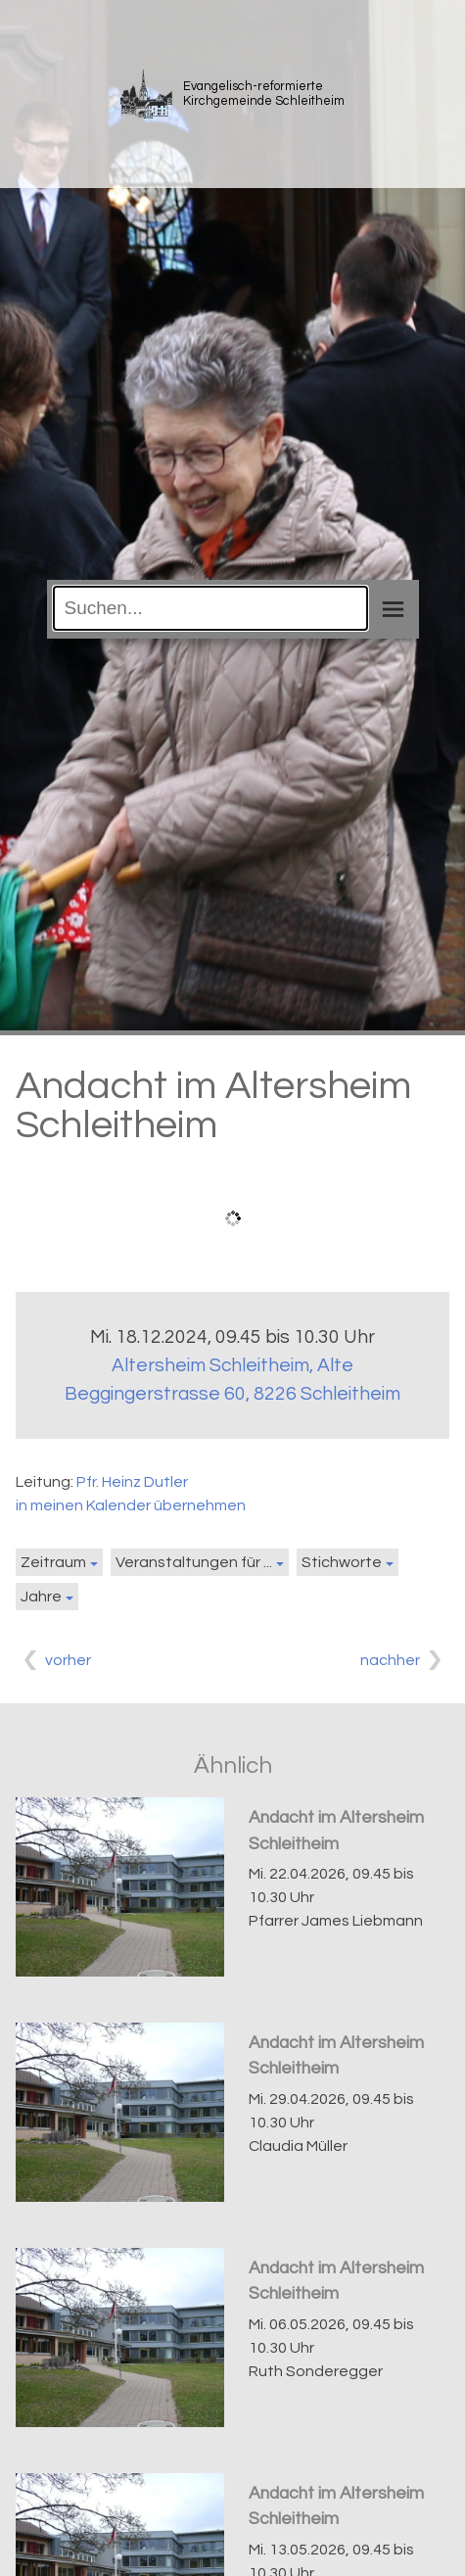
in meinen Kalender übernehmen (131, 1505)
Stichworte (342, 1562)
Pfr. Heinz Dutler (132, 1482)
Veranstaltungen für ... (194, 1562)
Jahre (41, 1596)
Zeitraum (53, 1562)
